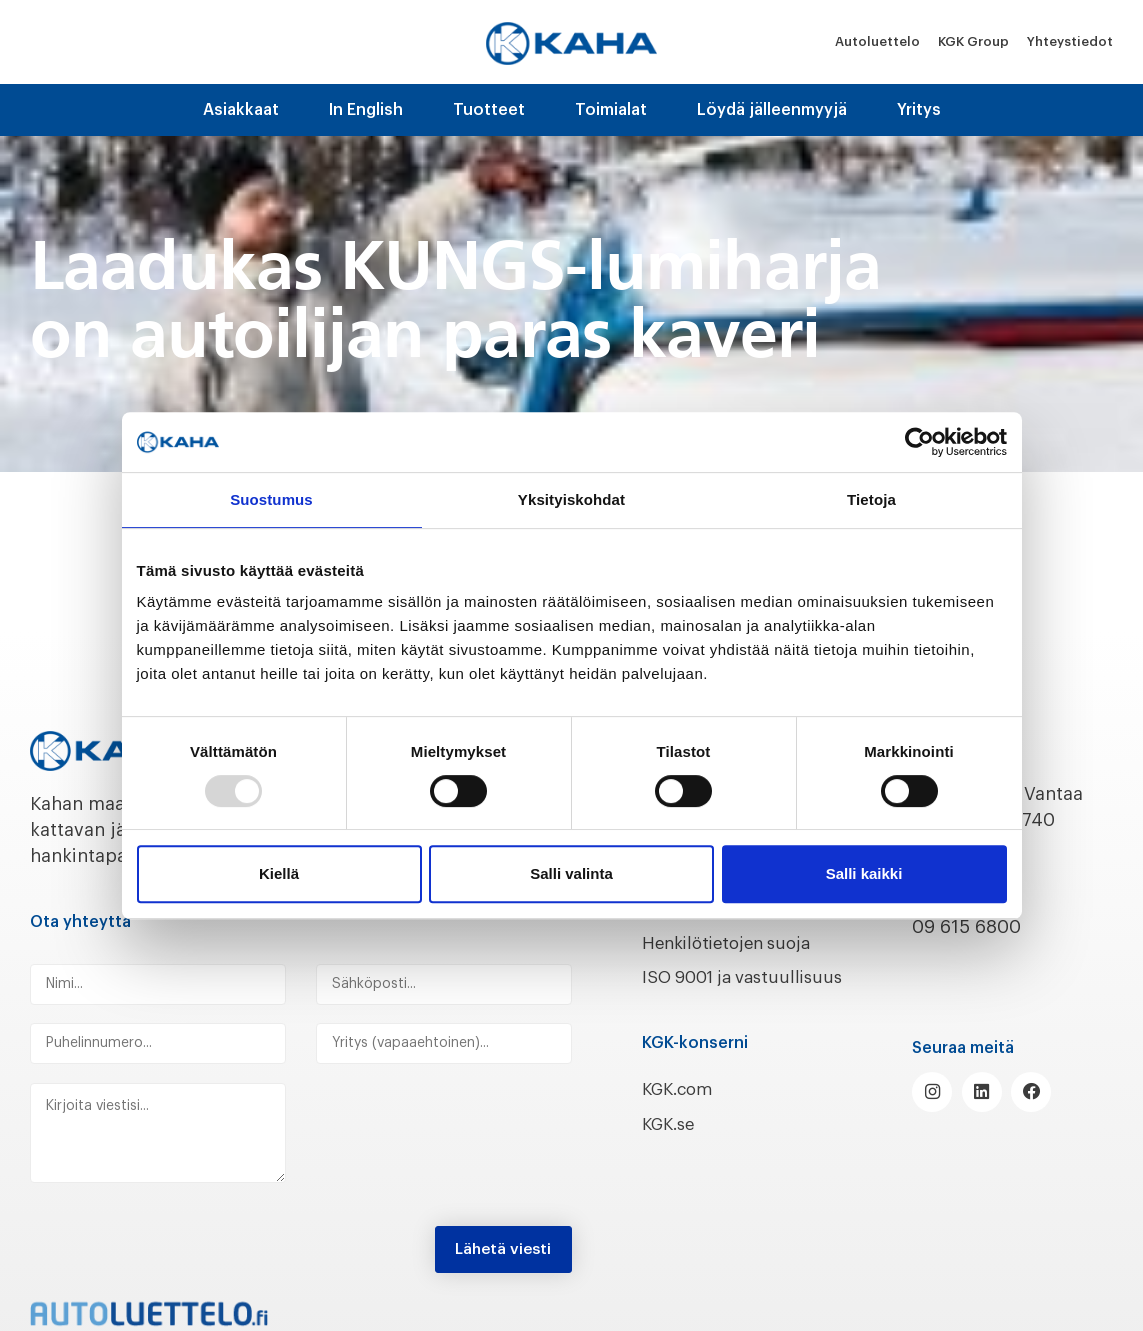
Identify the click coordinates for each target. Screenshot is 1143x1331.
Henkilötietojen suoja (734, 943)
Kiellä (279, 873)
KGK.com (681, 1115)
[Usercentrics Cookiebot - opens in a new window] (919, 442)
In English (366, 110)
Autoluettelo (877, 41)
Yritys (919, 110)
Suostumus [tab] (271, 499)
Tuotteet (489, 110)
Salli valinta (571, 873)
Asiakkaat (241, 110)
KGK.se (671, 1150)
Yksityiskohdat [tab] (571, 499)
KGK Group (973, 41)
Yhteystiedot (1070, 41)
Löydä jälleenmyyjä (772, 110)
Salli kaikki (864, 873)
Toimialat (611, 110)
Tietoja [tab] (871, 499)
